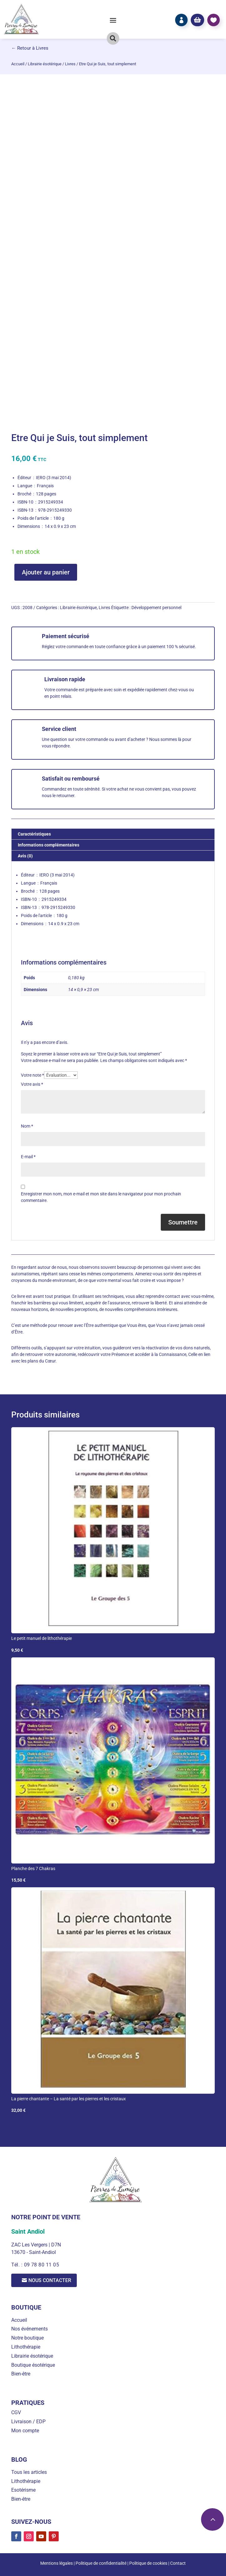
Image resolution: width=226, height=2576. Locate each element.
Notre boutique (27, 2338)
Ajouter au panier (46, 572)
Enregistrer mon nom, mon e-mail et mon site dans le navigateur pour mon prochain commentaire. (101, 1197)
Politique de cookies (148, 2563)
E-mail (28, 1156)
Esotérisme (23, 2490)
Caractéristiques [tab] (34, 833)
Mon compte (25, 2431)
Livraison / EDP (28, 2422)
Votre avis (32, 1084)
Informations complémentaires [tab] (48, 844)
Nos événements (29, 2329)
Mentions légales (56, 2563)
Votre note (32, 1075)
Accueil (17, 64)
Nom (27, 1126)
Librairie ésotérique (44, 64)
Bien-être (20, 2374)
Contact (178, 2563)
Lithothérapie (25, 2347)
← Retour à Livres (29, 48)
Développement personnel (156, 607)
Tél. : (17, 2265)
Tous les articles (29, 2472)
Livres (70, 64)
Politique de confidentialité (101, 2563)
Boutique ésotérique (33, 2365)
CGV (16, 2412)
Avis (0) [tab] (25, 855)
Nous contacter (49, 2280)
